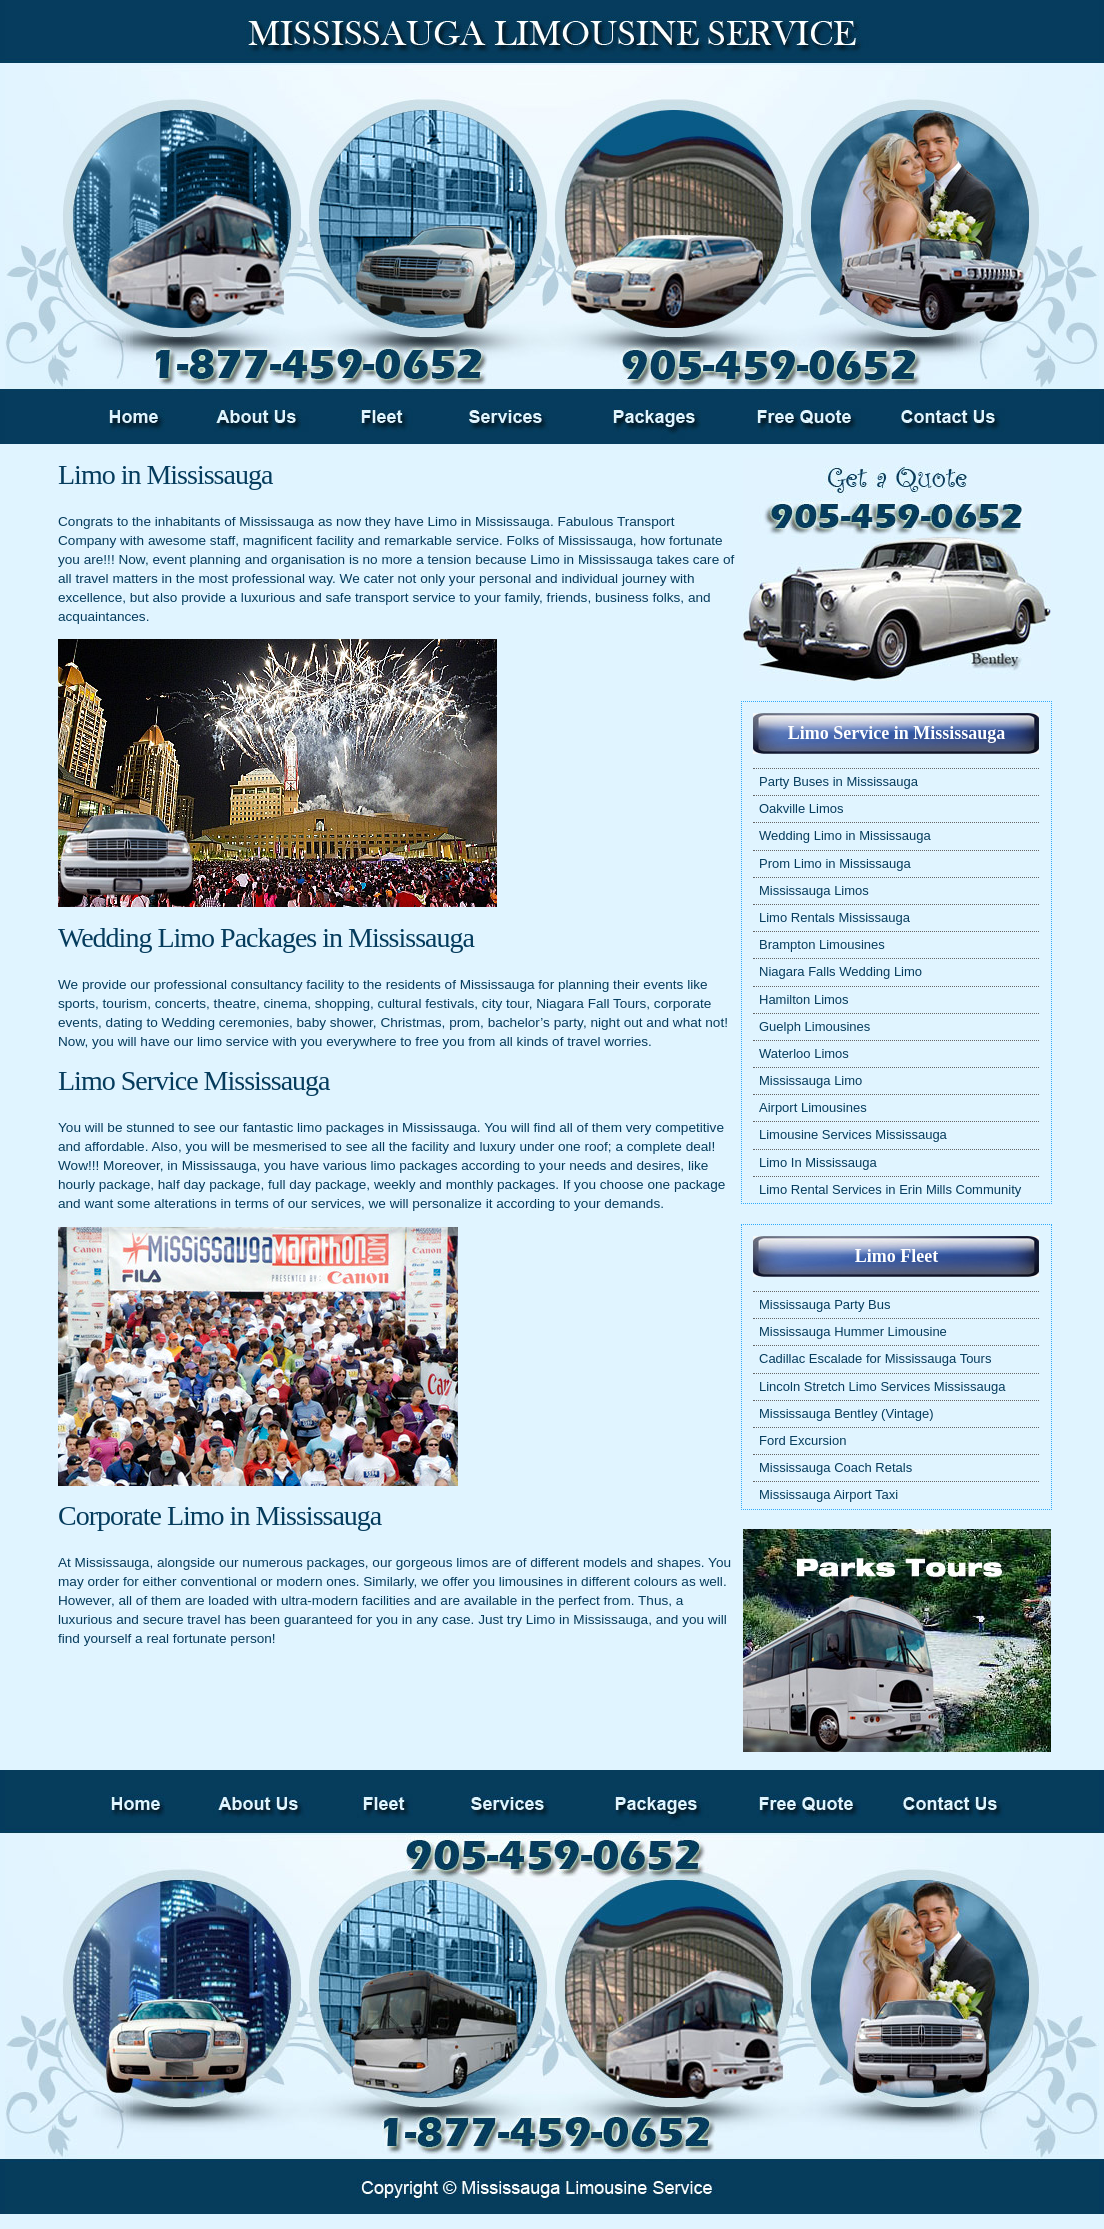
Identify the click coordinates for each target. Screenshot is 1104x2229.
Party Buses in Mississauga (838, 781)
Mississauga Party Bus (825, 1304)
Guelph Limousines (814, 1026)
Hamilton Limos (804, 999)
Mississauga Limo (810, 1080)
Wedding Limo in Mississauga (845, 835)
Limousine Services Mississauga (853, 1134)
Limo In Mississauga (818, 1162)
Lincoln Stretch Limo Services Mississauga (882, 1386)
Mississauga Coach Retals (835, 1467)
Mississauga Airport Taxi (828, 1494)
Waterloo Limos (804, 1053)
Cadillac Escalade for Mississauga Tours (875, 1358)
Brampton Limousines (822, 944)
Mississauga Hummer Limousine (853, 1331)
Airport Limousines (813, 1107)
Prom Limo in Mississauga (835, 863)
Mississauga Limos (814, 890)
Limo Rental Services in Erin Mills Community (890, 1189)
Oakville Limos (801, 808)
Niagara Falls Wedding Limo (840, 971)
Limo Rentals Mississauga (834, 917)
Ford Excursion (802, 1440)
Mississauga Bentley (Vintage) (846, 1413)
